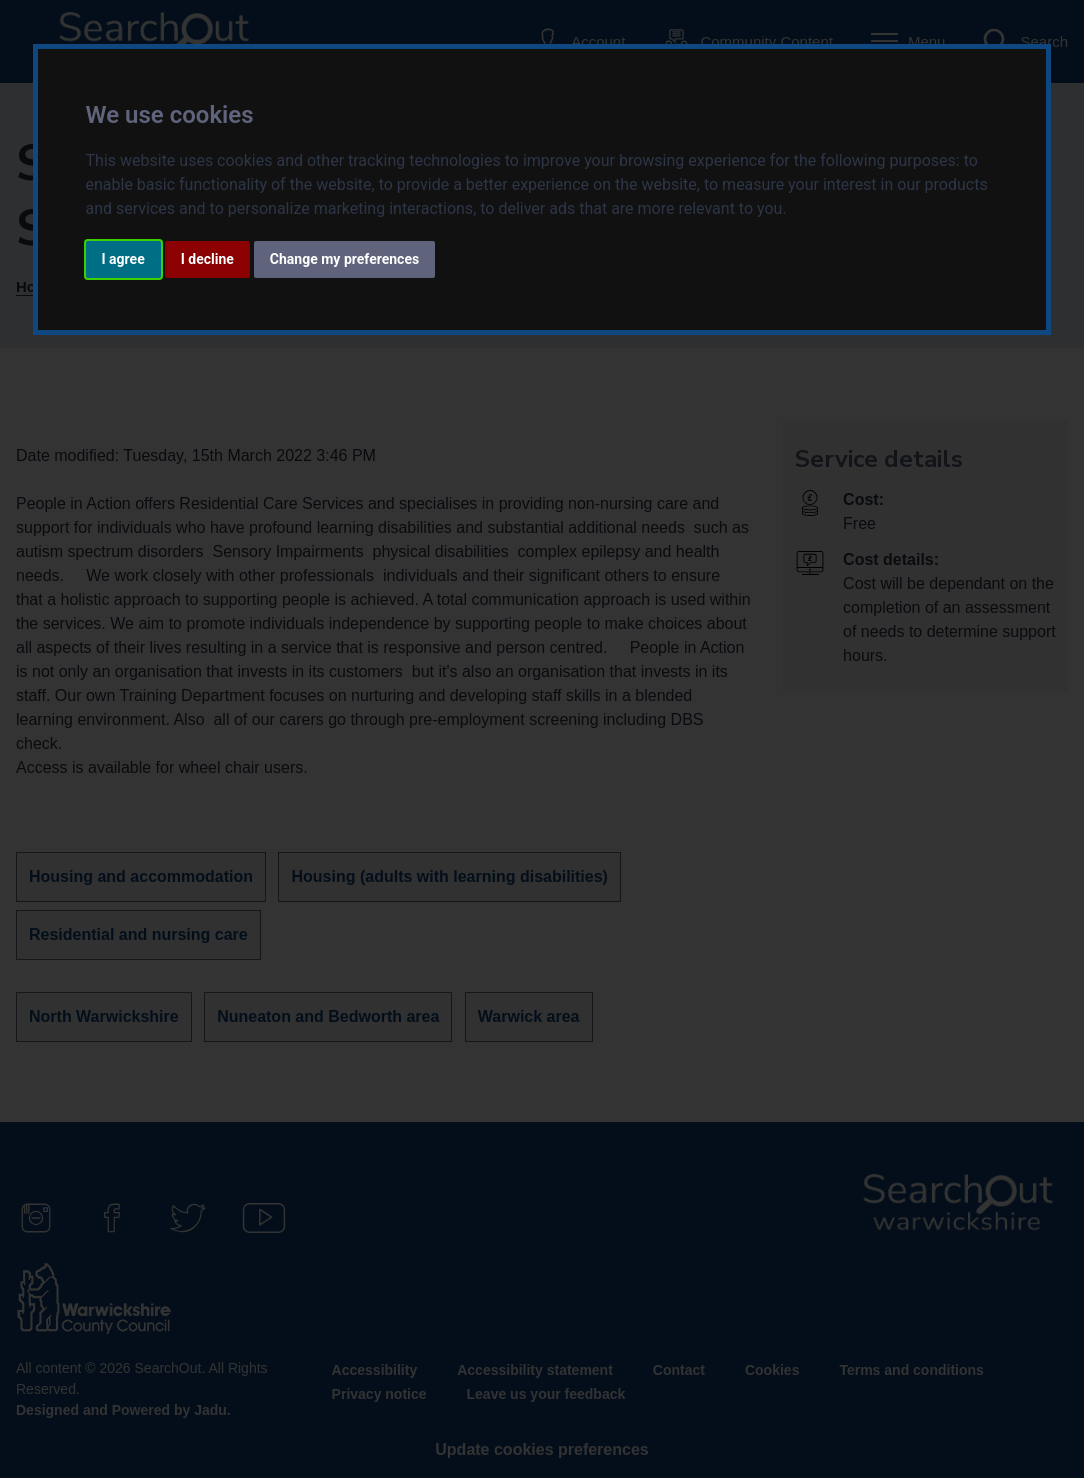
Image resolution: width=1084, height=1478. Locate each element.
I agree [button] (123, 259)
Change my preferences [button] (344, 259)
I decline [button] (207, 259)
